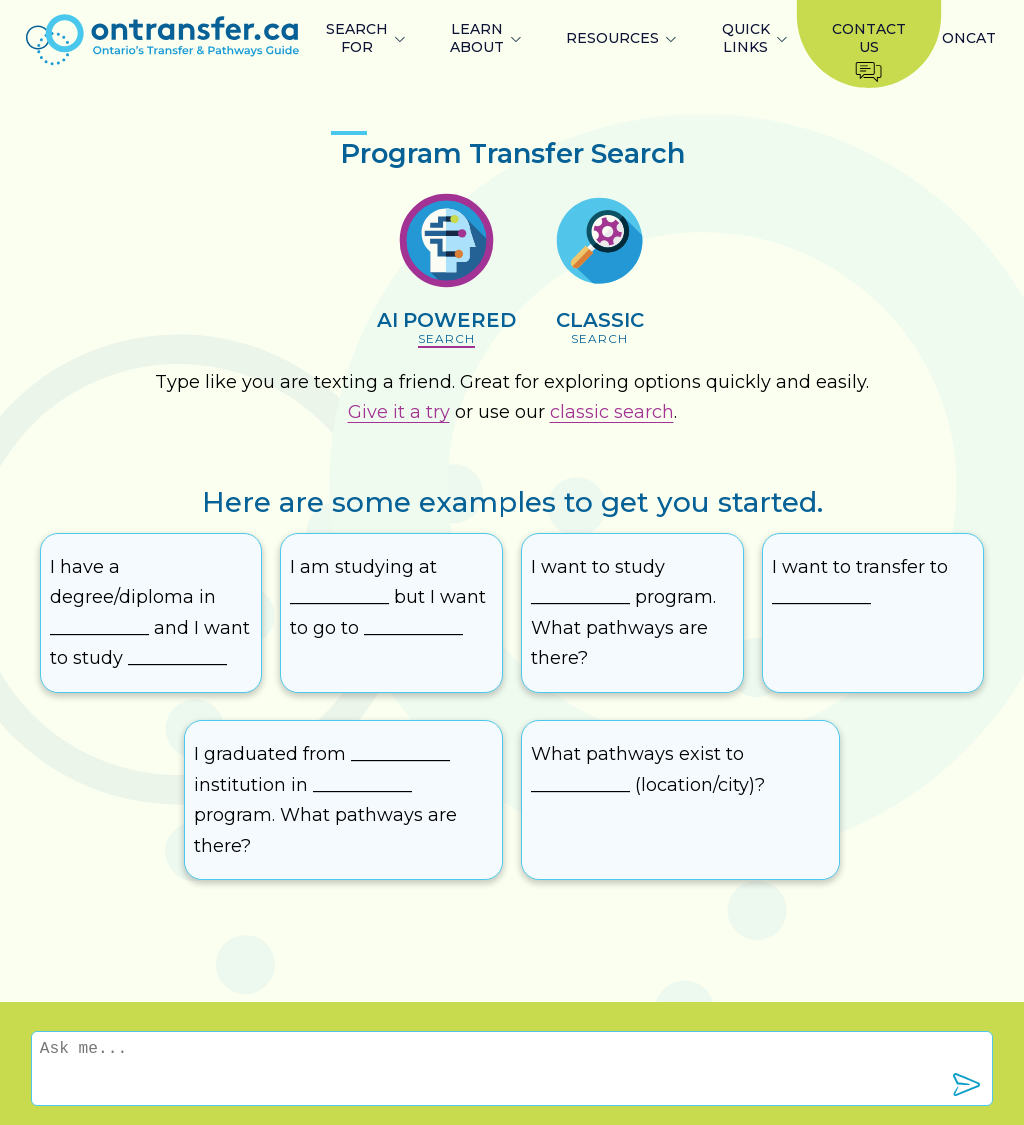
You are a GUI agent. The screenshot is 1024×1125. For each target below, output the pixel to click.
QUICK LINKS (746, 38)
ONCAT (969, 38)
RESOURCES (612, 38)
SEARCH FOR (357, 38)
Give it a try (399, 412)
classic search (612, 412)
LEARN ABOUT (477, 38)
